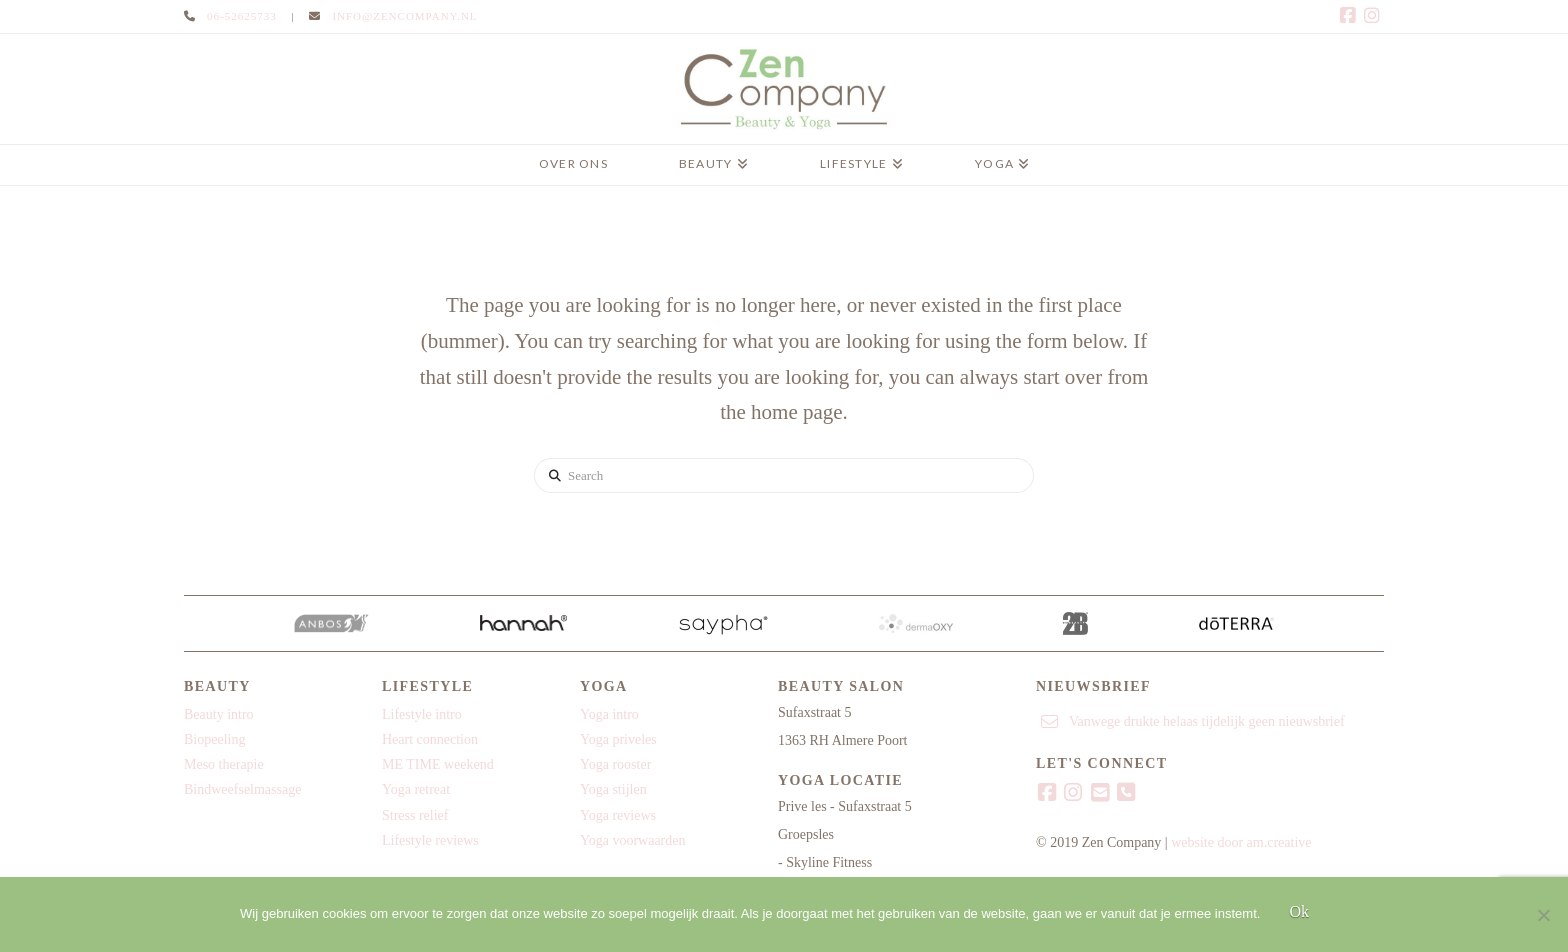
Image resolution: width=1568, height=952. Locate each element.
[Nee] (1543, 915)
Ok (1299, 911)
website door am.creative (1241, 842)
